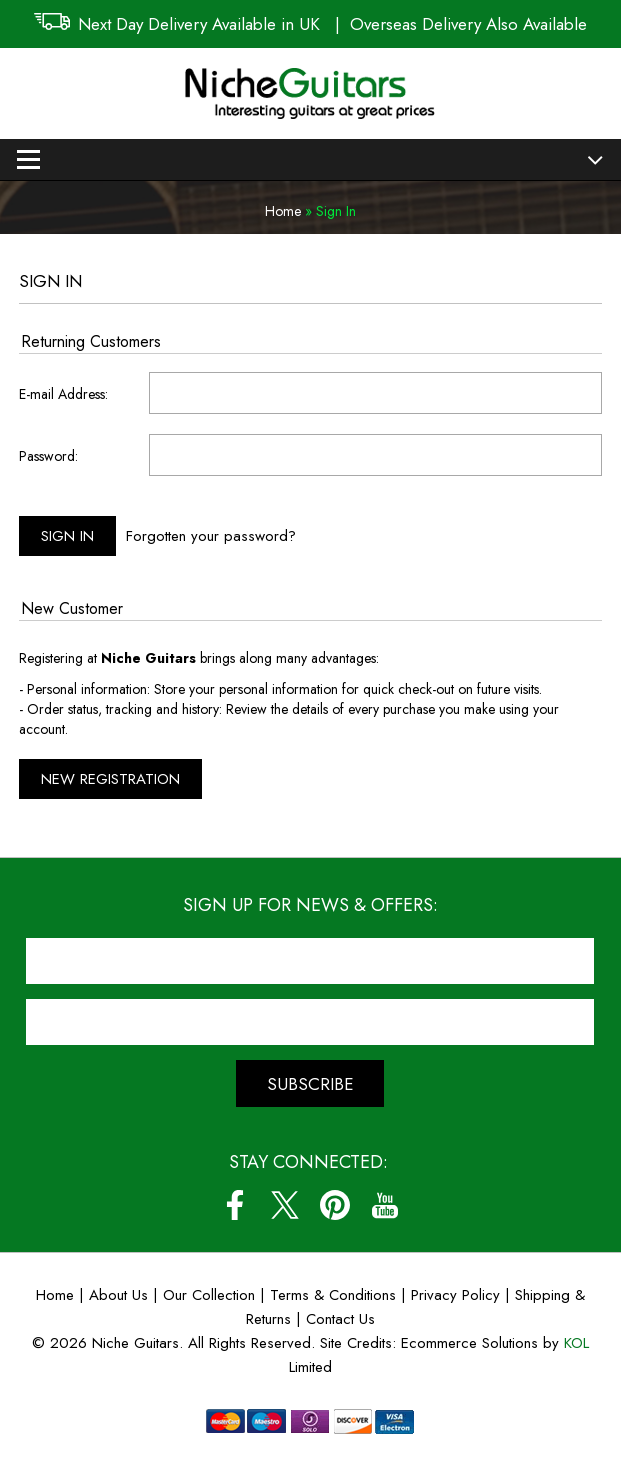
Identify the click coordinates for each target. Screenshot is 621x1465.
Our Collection (209, 1295)
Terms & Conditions (335, 1295)
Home (283, 211)
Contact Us (340, 1319)
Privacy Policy (455, 1295)
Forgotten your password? (211, 536)
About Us (118, 1295)
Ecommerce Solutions (469, 1343)
